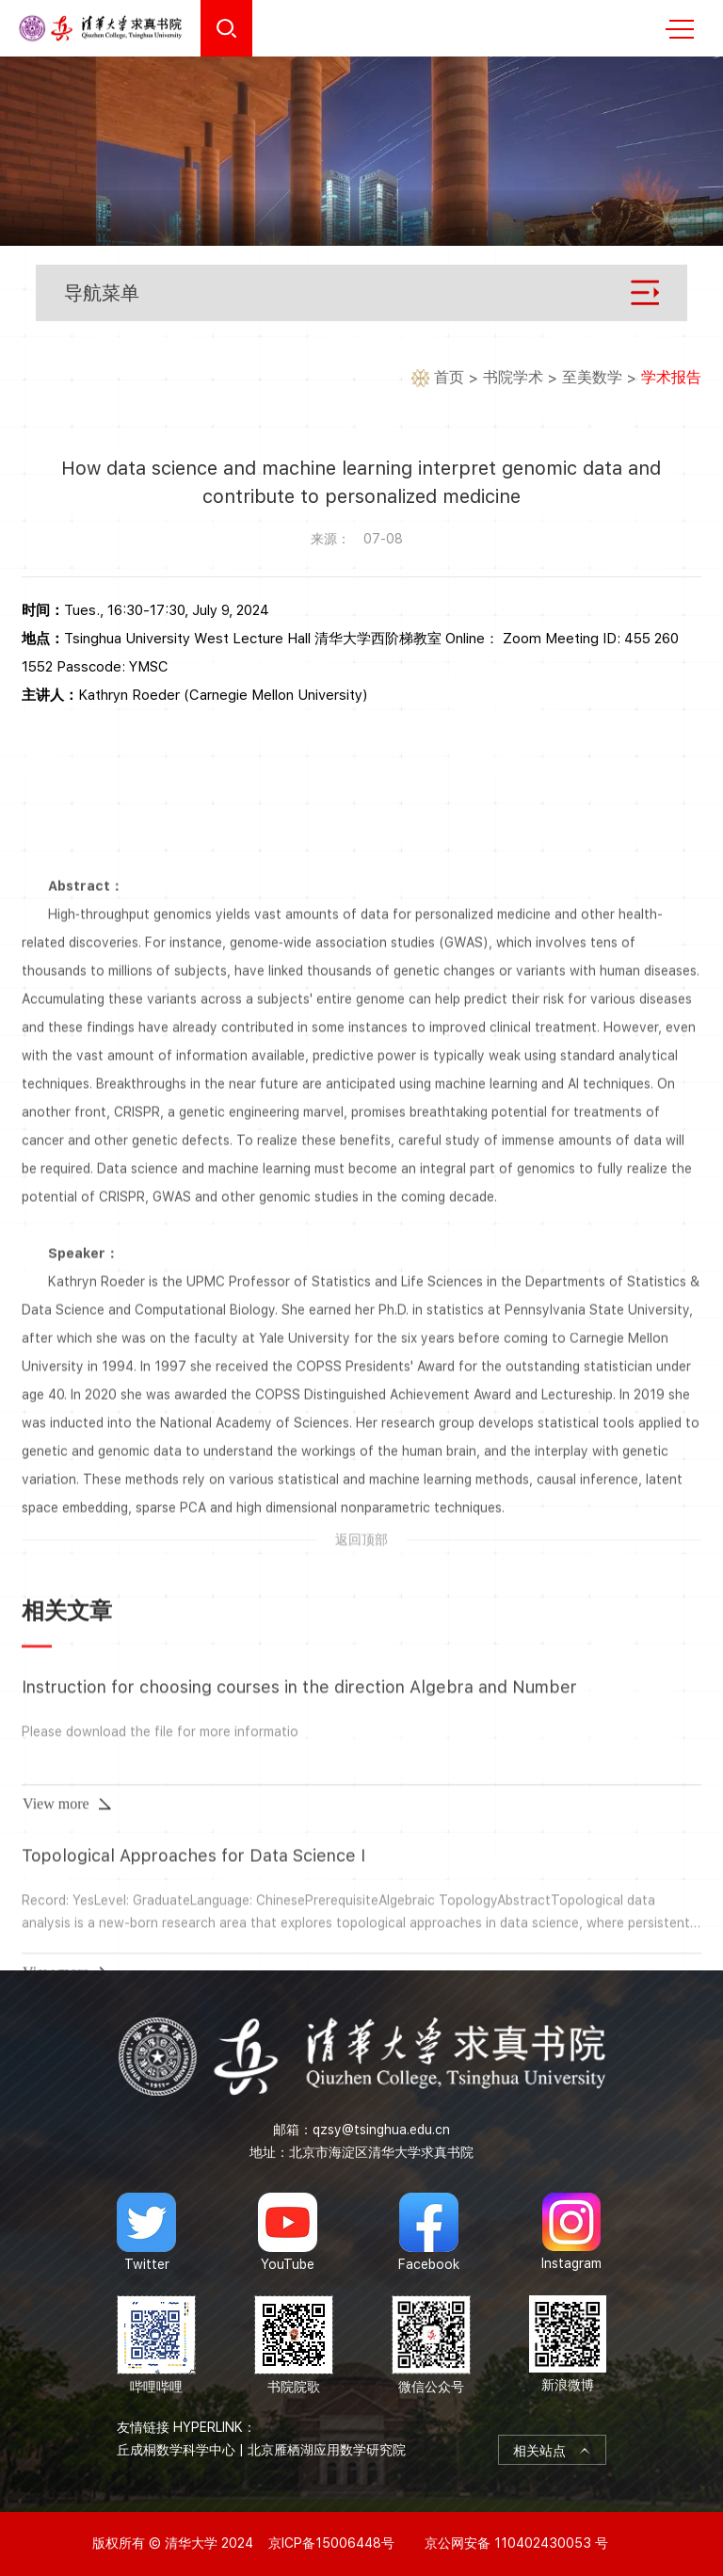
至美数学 (592, 378)
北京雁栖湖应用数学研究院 (327, 2449)
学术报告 (671, 378)
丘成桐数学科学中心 (176, 2449)
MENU (680, 29)
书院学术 (513, 378)
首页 (449, 378)
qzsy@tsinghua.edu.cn (381, 2129)
